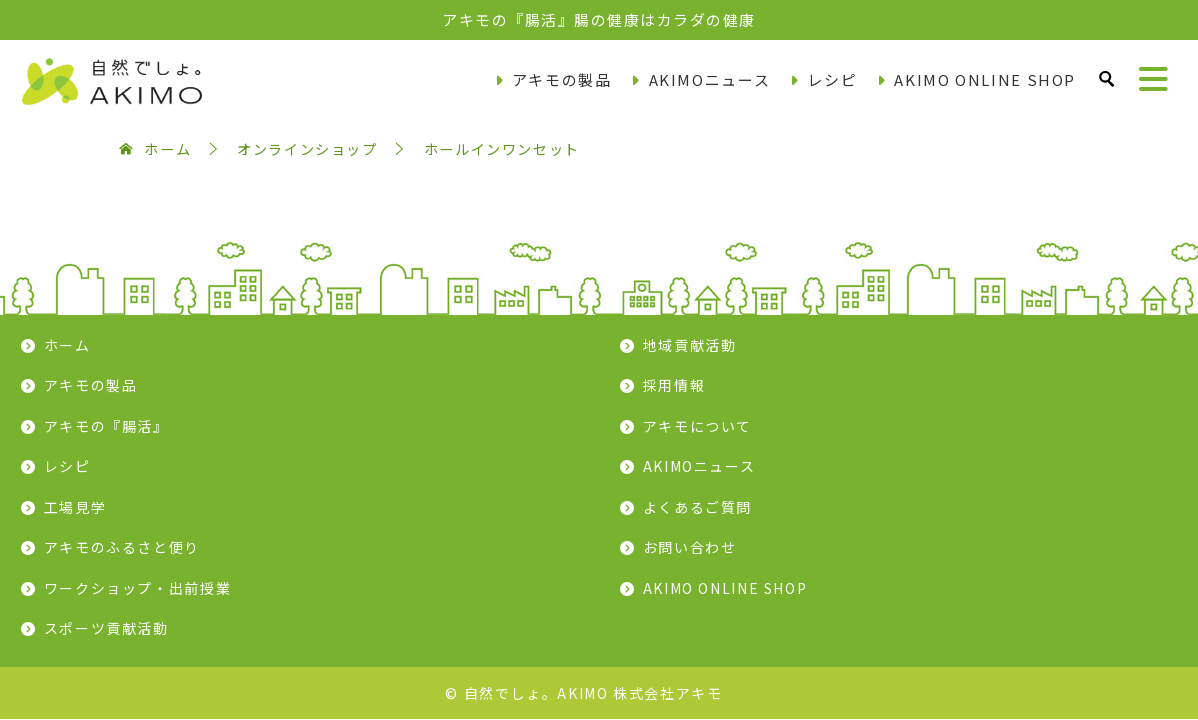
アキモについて (697, 426)
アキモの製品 (562, 79)
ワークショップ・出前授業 (138, 588)
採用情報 (674, 385)
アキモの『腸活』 (106, 426)
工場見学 (75, 507)
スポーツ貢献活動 (106, 628)
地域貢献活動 (690, 345)
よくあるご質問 (697, 507)
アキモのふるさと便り (122, 547)
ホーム (67, 345)
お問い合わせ (690, 547)
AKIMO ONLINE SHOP (985, 79)
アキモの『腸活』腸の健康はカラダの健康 (599, 19)
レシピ (832, 79)
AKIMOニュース (710, 79)
